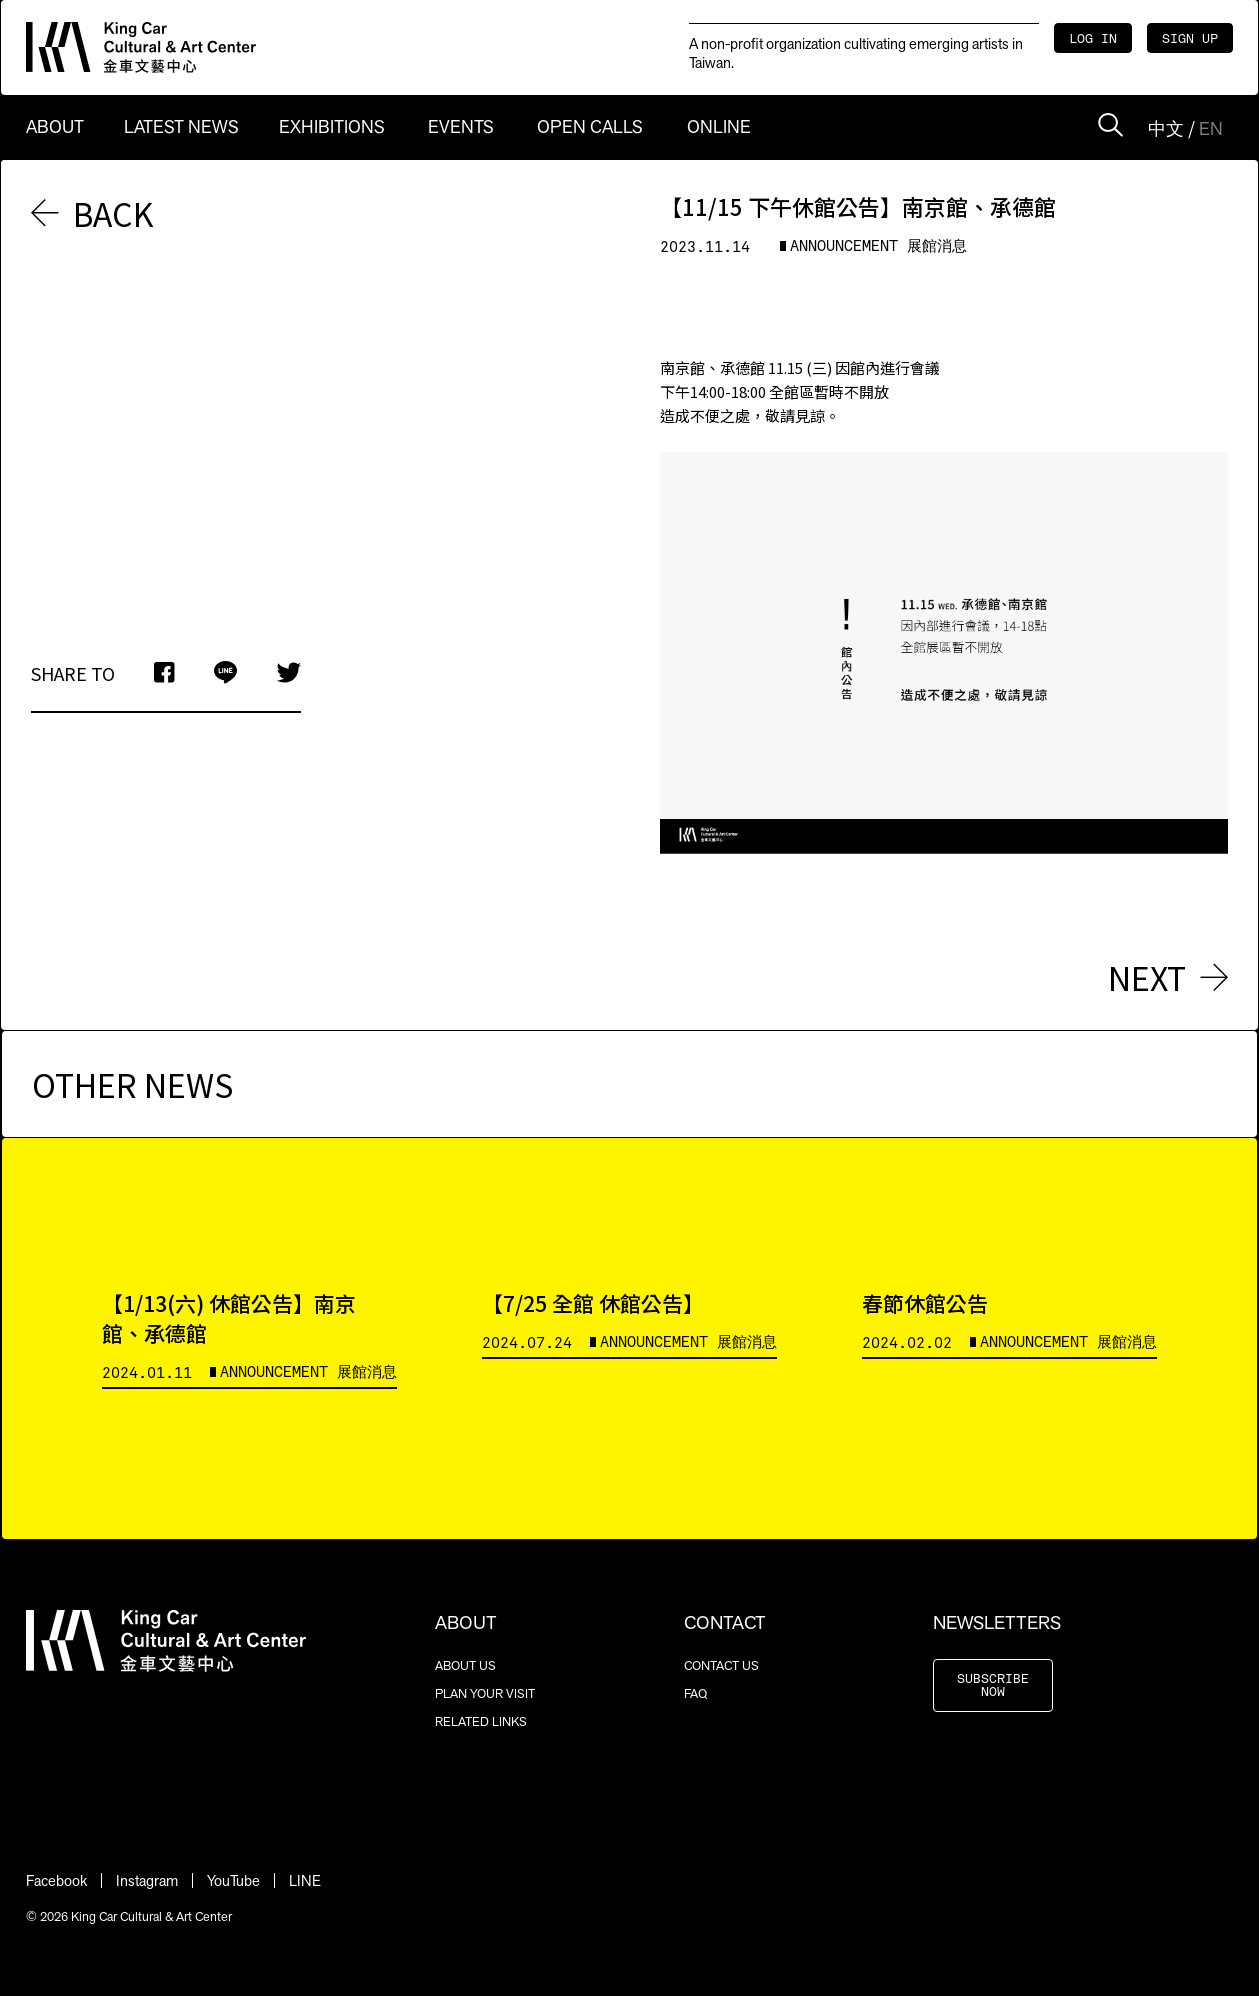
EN (1211, 128)
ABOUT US (465, 1665)
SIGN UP (1190, 39)
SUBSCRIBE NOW (993, 1686)
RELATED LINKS (481, 1721)
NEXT (1168, 977)
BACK (92, 213)
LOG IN (1093, 39)
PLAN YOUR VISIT (485, 1693)
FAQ (695, 1693)
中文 (1166, 128)
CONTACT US (721, 1665)
